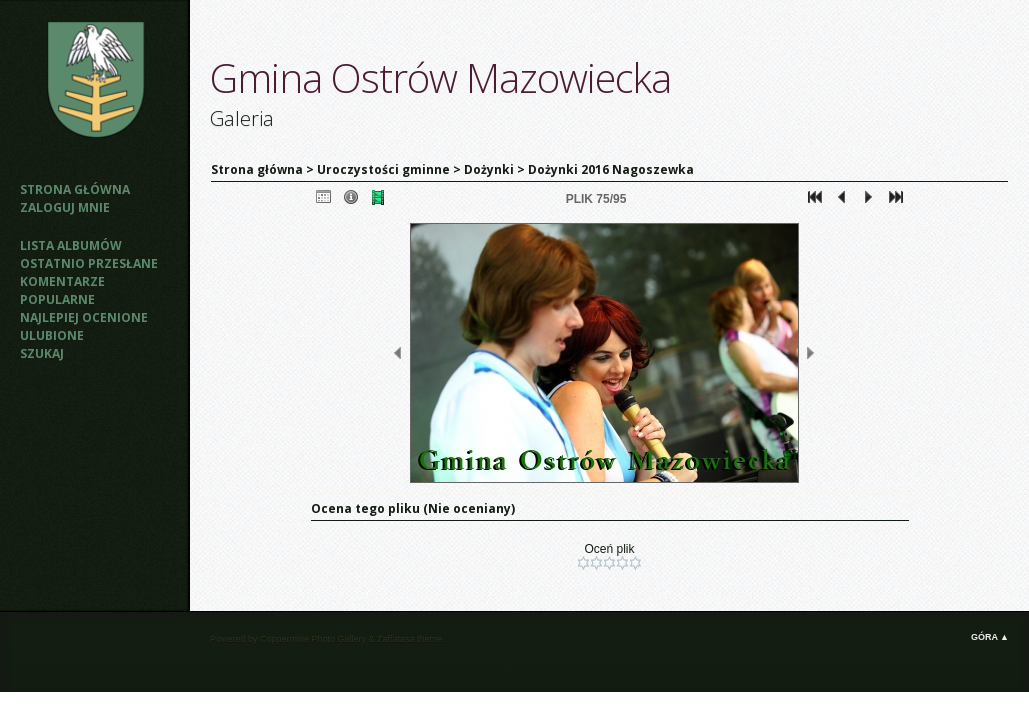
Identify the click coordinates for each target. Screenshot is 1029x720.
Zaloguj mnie (65, 207)
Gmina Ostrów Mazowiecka (440, 77)
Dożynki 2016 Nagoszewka (611, 169)
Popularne (57, 299)
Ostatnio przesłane (89, 263)
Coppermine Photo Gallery (313, 639)
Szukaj (42, 353)
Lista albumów (71, 245)
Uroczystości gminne (383, 169)
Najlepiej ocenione (84, 317)
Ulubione (52, 335)
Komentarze (62, 281)
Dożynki (489, 169)
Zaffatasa (395, 639)
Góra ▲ (990, 637)
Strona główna (75, 189)
